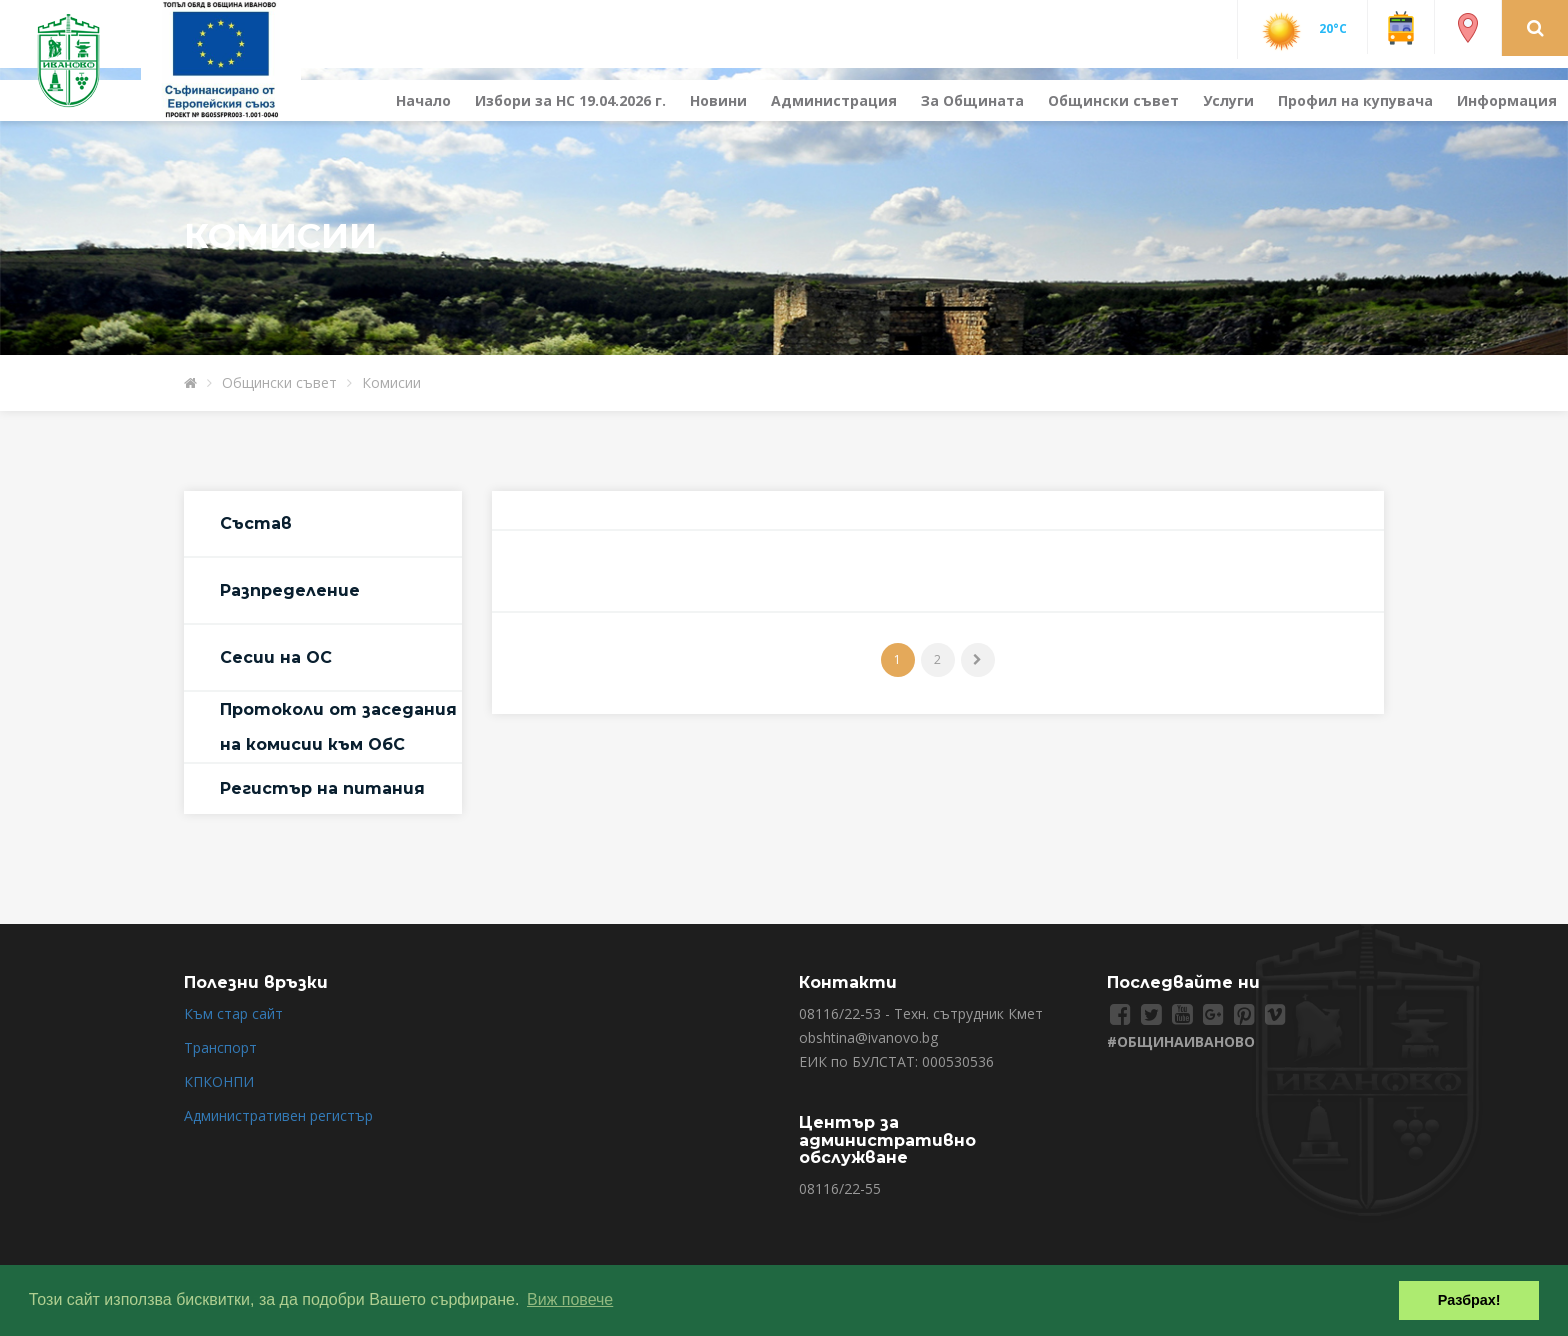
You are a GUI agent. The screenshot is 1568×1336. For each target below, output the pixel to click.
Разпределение (290, 590)
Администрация (834, 100)
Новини (718, 100)
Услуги (1228, 100)
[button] (1535, 27)
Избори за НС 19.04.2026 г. (570, 100)
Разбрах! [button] (1469, 1300)
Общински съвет (1113, 100)
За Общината (972, 100)
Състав (256, 523)
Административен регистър (278, 1115)
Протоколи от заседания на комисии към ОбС (338, 727)
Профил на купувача (1355, 100)
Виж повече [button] (570, 1299)
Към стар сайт (233, 1013)
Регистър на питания (322, 788)
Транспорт (220, 1047)
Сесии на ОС (276, 657)
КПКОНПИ (219, 1081)
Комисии (391, 382)
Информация (1507, 100)
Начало (423, 100)
